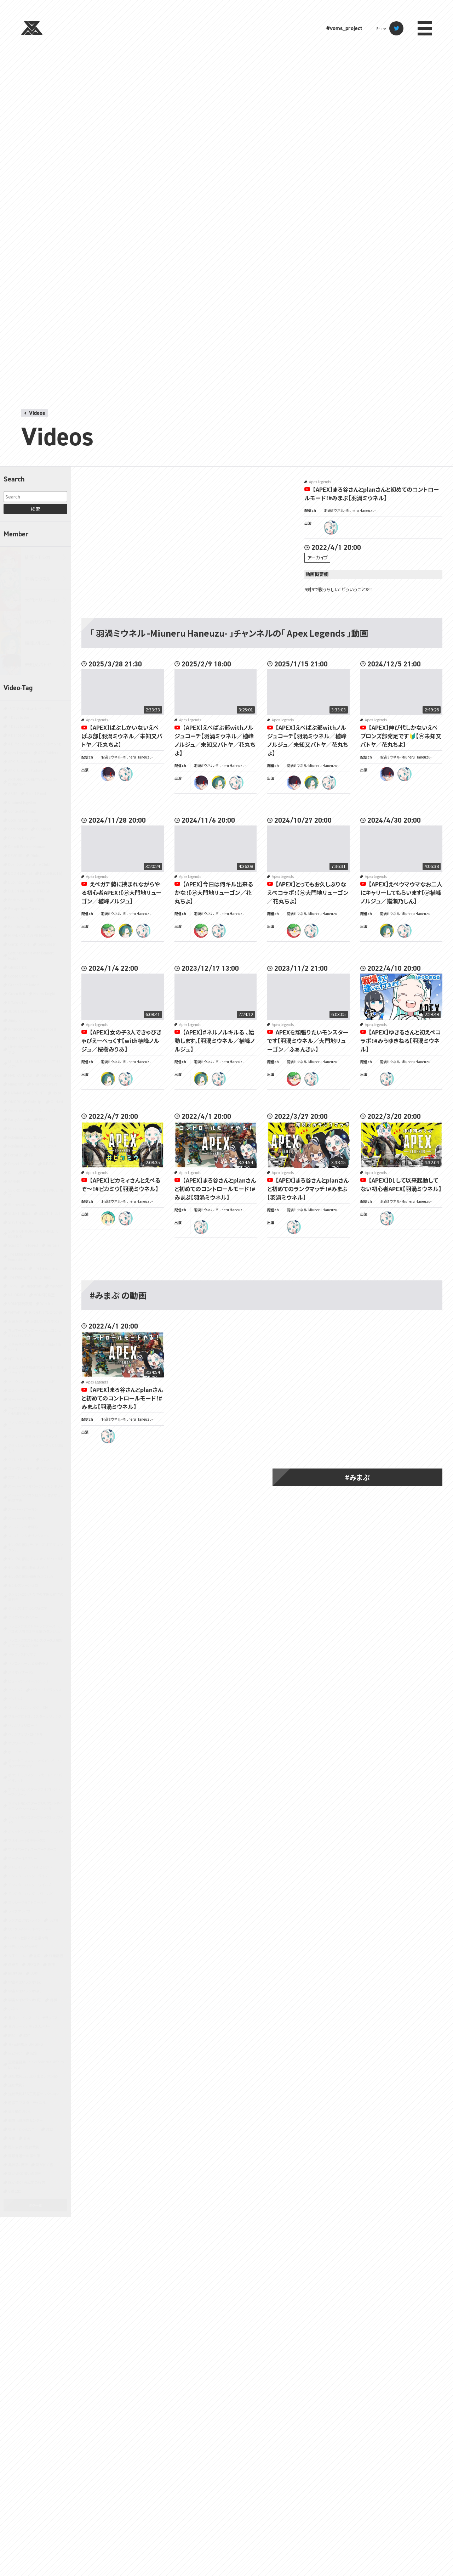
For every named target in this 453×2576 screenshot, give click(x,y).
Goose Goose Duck (23, 976)
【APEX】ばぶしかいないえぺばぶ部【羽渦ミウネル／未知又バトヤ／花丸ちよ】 (121, 736)
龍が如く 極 (44, 2164)
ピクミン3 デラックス (46, 1689)
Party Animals (19, 1119)
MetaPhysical (51, 1075)
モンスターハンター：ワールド (30, 1893)
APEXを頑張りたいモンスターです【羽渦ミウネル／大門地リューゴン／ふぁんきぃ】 (307, 1040)
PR (31, 1154)
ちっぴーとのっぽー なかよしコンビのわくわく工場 (34, 1333)
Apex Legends (19, 752)
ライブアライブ (19, 1911)
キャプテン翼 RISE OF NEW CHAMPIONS (29, 1410)
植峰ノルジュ (37, 642)
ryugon (108, 931)
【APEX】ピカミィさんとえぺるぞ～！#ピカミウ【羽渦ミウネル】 (120, 1184)
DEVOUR (15, 855)
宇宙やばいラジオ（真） (25, 1999)
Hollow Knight (44, 993)
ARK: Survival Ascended (27, 761)
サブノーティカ (51, 1468)
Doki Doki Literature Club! (29, 864)
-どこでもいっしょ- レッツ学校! (30, 708)
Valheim (56, 1286)
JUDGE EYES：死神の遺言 (28, 1011)
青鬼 (11, 2138)
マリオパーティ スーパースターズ (32, 1849)
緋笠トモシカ (37, 557)
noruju (219, 783)
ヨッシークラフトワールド (27, 1902)
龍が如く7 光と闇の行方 (26, 2182)
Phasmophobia (20, 1128)
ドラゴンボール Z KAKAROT (29, 1663)
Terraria (52, 1245)
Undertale (33, 1286)
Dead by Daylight (22, 837)
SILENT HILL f (49, 1213)
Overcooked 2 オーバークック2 (32, 1110)
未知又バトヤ (38, 664)
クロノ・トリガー (20, 1459)
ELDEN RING (40, 882)
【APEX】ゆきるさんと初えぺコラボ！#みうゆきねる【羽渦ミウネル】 (400, 1040)
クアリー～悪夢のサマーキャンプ (32, 1436)
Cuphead (43, 829)
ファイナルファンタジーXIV (28, 1707)
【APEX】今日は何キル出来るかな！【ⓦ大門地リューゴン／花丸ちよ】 (213, 892)
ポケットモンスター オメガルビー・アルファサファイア (35, 1763)
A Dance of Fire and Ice (26, 735)
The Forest (16, 1268)
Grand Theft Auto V (23, 984)
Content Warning (22, 811)
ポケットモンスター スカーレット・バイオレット (35, 1777)
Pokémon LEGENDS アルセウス (32, 1146)
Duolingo (15, 882)
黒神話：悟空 (18, 2164)
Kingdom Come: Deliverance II (32, 1029)
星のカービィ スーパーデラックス (33, 2017)
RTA (26, 1172)
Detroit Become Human (26, 846)
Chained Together (22, 802)
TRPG (12, 1286)
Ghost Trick (17, 967)
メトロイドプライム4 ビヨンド (30, 1867)
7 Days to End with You (26, 726)
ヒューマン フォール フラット (29, 1681)
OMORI (14, 1101)
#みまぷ (357, 1477)
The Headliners (45, 1268)
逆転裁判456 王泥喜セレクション (33, 2093)
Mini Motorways (44, 1084)
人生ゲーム (16, 1955)
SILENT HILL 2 (19, 1213)
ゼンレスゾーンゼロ (23, 1585)
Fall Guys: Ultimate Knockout (32, 926)
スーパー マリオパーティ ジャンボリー (36, 1486)
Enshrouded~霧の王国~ (27, 899)
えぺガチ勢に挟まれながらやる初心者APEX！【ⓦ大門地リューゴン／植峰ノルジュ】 (121, 892)
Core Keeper (18, 829)
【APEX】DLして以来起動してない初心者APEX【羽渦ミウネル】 (400, 1184)
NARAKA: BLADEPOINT (26, 1092)
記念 (34, 2053)
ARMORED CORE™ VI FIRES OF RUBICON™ (32, 782)
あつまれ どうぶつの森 (45, 1312)
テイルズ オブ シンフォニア (27, 1608)
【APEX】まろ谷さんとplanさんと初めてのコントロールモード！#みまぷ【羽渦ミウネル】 (371, 493)
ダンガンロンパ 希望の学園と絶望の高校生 (35, 1596)
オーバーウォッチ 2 (22, 1399)
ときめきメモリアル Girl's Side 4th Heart (34, 1347)
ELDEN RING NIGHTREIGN (29, 891)
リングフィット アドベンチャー (30, 1929)
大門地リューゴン (42, 600)
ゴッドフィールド (20, 1468)
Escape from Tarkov (24, 908)
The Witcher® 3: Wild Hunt (29, 1277)
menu (425, 28)
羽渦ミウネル (38, 578)
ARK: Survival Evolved (25, 770)
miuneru (331, 527)
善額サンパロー (40, 621)
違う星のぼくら (19, 2111)
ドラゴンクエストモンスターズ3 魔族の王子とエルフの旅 (35, 1643)
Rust (41, 1172)
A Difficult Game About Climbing (34, 743)
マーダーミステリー (22, 1858)
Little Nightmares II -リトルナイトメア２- (35, 1049)
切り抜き (33, 1964)
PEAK (43, 1119)
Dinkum (37, 855)
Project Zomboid (21, 1163)
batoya (108, 774)
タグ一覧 (35, 2205)
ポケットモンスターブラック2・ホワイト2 (35, 1820)
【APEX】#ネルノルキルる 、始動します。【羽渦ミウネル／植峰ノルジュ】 (214, 1040)
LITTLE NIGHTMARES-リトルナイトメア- (35, 1063)
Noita (56, 1092)
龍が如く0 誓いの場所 (24, 2173)
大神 (34, 1973)
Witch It (46, 1303)
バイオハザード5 (20, 1672)
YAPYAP (14, 1312)
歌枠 (26, 2035)
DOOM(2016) (51, 873)
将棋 (53, 1999)
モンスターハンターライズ (28, 1875)
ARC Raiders (48, 752)
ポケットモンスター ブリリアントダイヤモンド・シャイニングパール (35, 1805)
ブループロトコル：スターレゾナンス (35, 1716)
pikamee (108, 1218)
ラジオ (53, 1920)
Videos (37, 413)
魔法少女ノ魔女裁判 (23, 2146)
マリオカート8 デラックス (26, 1840)
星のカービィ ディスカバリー (29, 2026)
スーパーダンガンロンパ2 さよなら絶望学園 (34, 1497)
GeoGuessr (47, 944)
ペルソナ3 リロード (22, 1725)
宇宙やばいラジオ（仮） (25, 1982)
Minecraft (16, 1084)
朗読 (11, 2035)
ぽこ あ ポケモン (20, 1358)
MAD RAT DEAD (20, 1075)
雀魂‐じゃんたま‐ (23, 2129)
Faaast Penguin (21, 917)
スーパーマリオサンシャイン (29, 1535)
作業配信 (56, 1955)
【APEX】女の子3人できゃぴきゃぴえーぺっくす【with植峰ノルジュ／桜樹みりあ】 (121, 1040)
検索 (35, 509)
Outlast (57, 1101)
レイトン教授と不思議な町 (28, 1937)
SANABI (14, 1181)
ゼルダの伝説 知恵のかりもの (30, 1576)
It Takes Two (18, 1002)
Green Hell (16, 993)
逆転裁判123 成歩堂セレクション (33, 2076)
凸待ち (13, 1964)
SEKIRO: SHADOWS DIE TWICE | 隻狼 (36, 1193)
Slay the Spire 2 (21, 1222)
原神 (51, 1964)
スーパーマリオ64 (21, 1518)
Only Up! (35, 1101)
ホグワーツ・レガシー (24, 1743)
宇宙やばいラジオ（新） (25, 1991)
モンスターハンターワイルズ (29, 1884)
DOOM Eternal (20, 873)
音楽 (26, 2138)
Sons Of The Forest (23, 1245)
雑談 (49, 2129)
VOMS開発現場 (20, 1303)
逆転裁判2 (16, 2084)
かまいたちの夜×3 (44, 1321)
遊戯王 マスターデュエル (26, 2102)
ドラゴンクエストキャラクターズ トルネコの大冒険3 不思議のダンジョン (35, 1628)
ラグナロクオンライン (24, 1920)
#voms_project (344, 28)
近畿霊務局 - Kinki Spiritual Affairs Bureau (36, 2064)
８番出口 (15, 2191)
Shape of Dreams (22, 1204)
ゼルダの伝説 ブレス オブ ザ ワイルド (35, 1558)
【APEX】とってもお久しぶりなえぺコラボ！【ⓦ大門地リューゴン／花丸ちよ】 (308, 892)
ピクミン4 (15, 1698)
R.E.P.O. (49, 1163)
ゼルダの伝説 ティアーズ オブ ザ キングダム (35, 1547)
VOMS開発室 (44, 1294)
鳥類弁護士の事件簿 (24, 2155)
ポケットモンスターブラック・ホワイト (36, 1831)
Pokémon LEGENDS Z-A (27, 1137)
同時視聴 (15, 1973)
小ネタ (13, 2008)
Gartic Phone (18, 944)
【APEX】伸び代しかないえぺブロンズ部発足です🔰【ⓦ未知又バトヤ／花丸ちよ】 (400, 736)
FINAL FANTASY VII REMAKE (30, 935)
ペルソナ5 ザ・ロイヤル (25, 1734)
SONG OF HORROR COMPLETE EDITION (33, 1233)
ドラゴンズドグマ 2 (22, 1654)
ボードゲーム (18, 1751)
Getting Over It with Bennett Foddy (31, 955)
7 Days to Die (18, 717)
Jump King (16, 1020)
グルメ (45, 1459)
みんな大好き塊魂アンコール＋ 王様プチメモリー (36, 1370)
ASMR (12, 793)
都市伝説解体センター (25, 2120)
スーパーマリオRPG (23, 1526)
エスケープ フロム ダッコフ (28, 1390)
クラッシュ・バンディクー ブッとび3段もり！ (36, 1448)
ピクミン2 (15, 1689)
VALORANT (17, 1294)
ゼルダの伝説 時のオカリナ (28, 1567)
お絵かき (15, 1321)
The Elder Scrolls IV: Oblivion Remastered (31, 1256)
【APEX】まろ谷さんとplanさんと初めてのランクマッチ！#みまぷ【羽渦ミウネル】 (308, 1188)
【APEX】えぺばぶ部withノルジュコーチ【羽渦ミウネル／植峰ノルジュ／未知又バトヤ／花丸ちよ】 (214, 740)
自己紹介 (15, 2053)
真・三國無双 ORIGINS (25, 2044)
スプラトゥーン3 (20, 1477)
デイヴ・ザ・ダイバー (23, 1617)
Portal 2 (14, 1154)
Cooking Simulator (23, 820)
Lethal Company (21, 1038)
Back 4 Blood (35, 793)
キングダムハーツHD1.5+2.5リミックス (35, 1425)
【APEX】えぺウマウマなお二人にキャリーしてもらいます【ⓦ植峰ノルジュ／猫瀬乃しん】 (401, 892)
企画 (37, 1955)
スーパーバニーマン (23, 1509)
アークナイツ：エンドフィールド (31, 1381)
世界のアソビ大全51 (23, 1946)
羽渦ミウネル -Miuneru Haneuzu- (349, 510)
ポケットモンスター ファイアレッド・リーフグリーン (35, 1791)
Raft (11, 1172)
